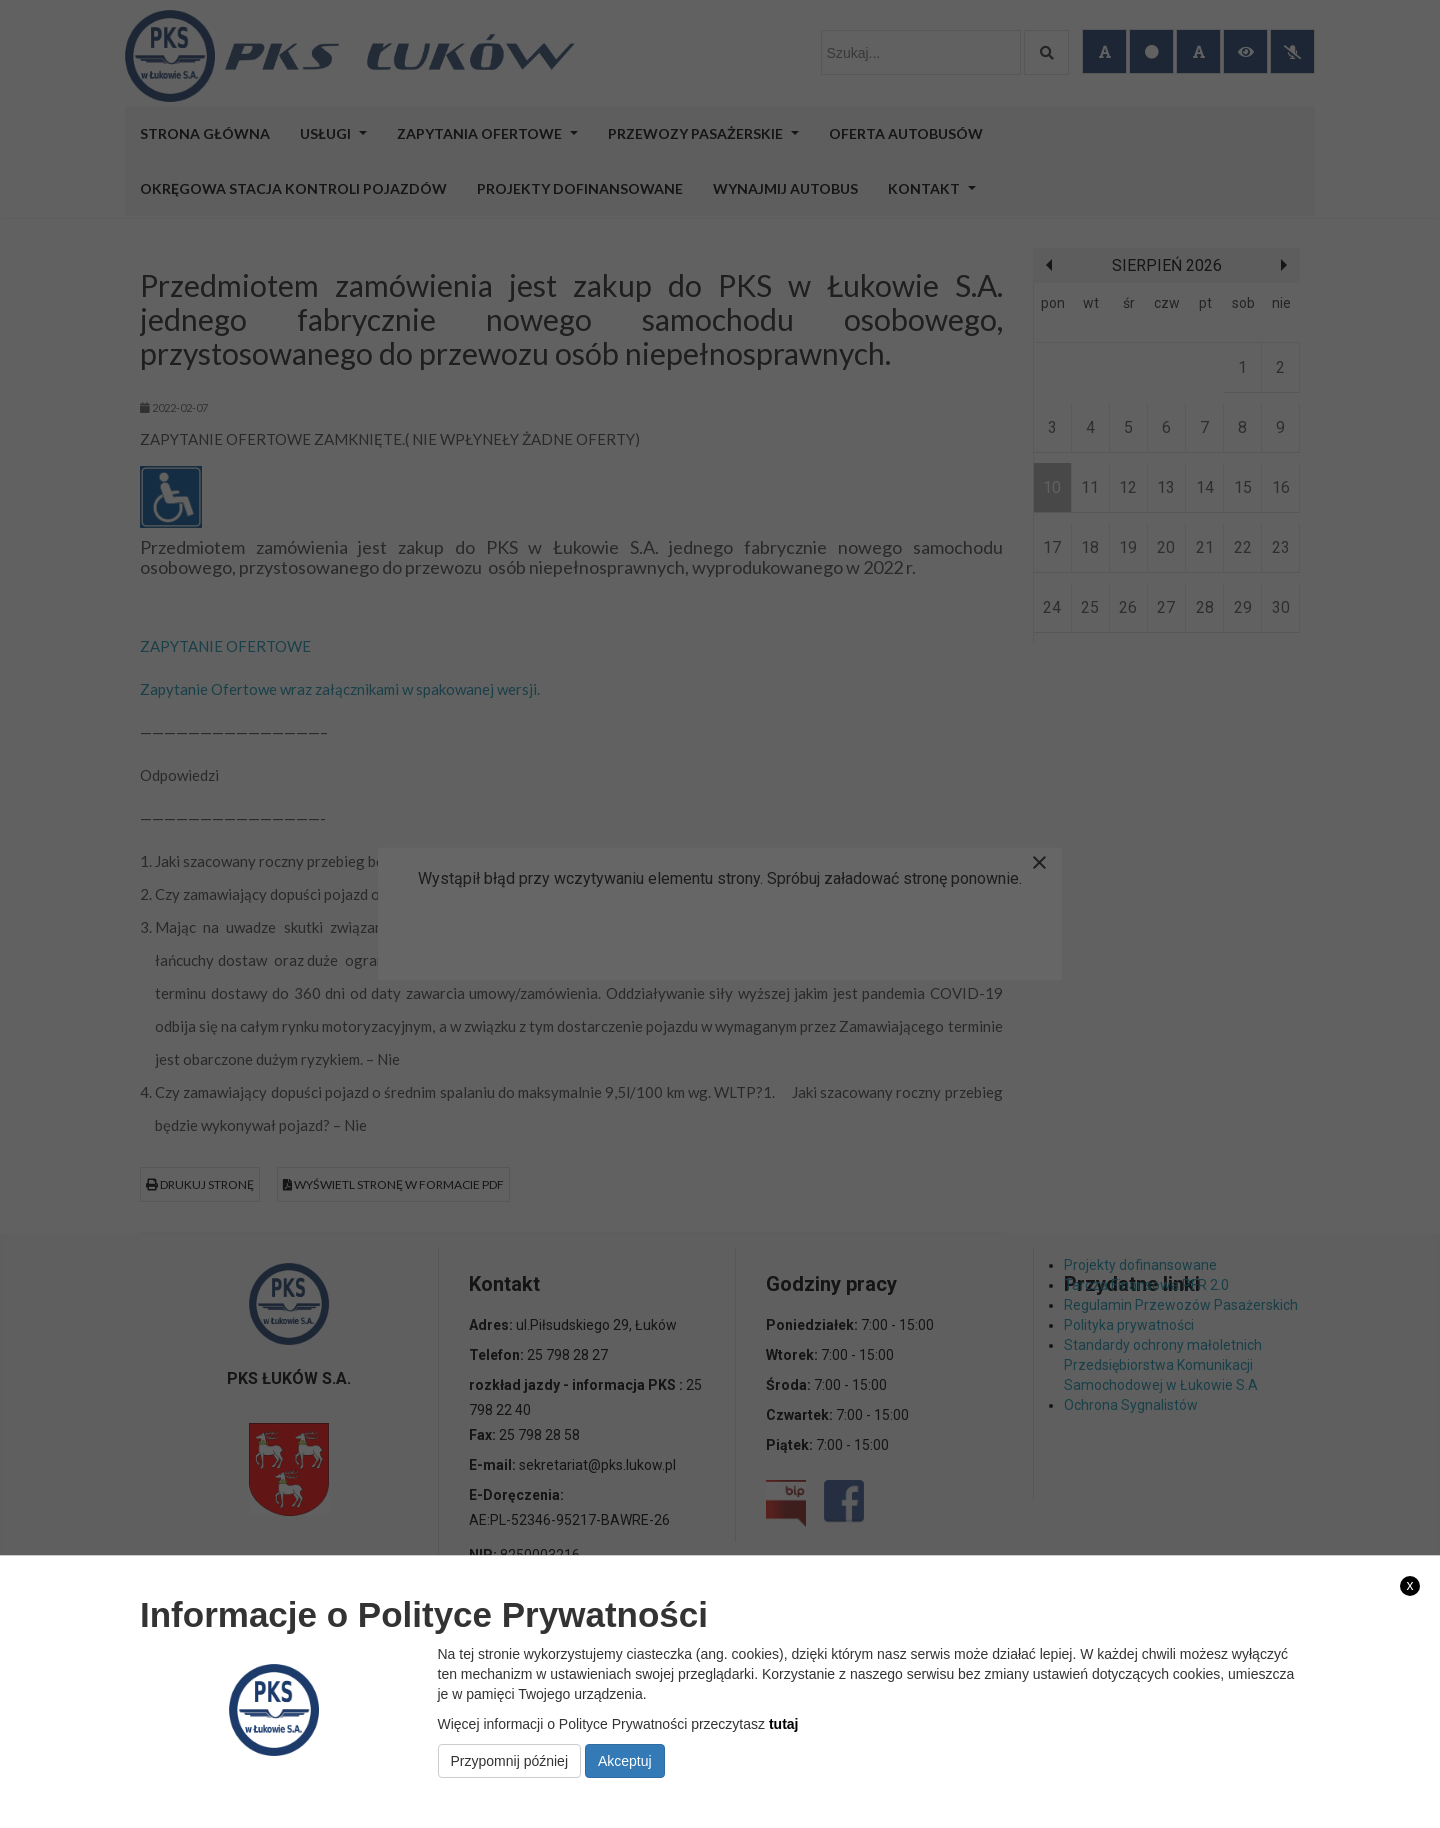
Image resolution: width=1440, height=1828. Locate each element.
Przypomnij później (510, 1761)
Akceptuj (625, 1761)
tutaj (784, 1724)
